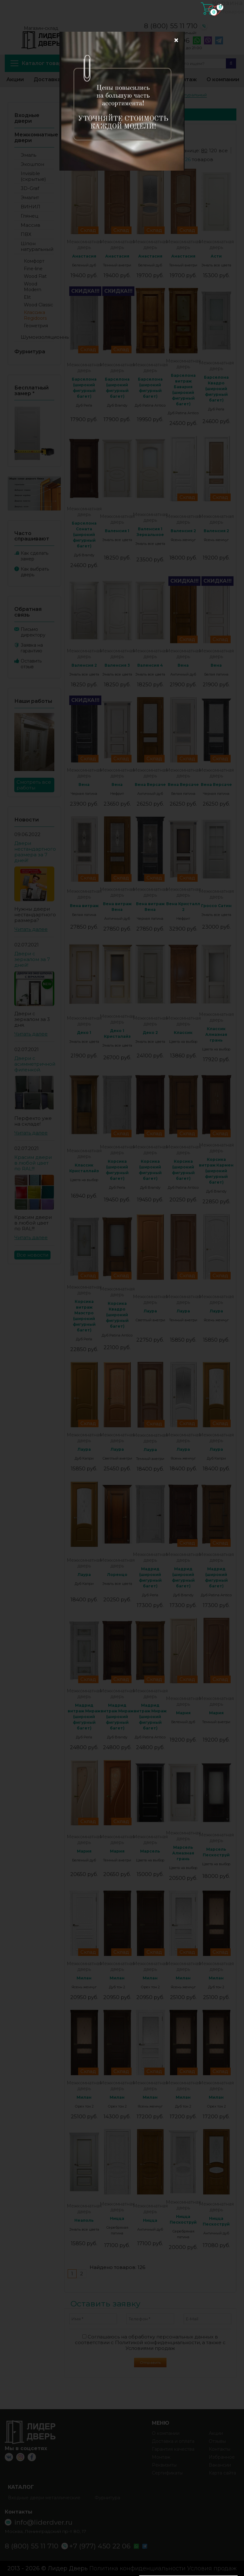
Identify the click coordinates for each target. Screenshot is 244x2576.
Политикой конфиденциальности (157, 2342)
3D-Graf (30, 188)
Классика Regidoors (35, 315)
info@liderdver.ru (99, 37)
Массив (30, 225)
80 (204, 150)
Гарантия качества (173, 2449)
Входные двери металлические (44, 2498)
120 (213, 150)
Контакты (150, 79)
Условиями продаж (150, 2348)
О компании (223, 79)
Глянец (29, 216)
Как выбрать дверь (35, 572)
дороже (126, 156)
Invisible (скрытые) (33, 176)
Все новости (32, 1255)
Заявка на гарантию (32, 648)
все (223, 150)
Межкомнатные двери (36, 137)
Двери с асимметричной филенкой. (34, 1064)
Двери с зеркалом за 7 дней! (32, 959)
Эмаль (28, 155)
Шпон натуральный (37, 246)
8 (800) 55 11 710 (171, 26)
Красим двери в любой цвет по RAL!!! (33, 1163)
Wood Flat (35, 276)
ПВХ (26, 234)
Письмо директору (33, 632)
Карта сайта (222, 2473)
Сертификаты (167, 2473)
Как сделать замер (34, 556)
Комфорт (34, 261)
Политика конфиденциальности (137, 2568)
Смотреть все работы (34, 785)
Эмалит (30, 197)
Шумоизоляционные (37, 337)
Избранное (111, 79)
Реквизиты (164, 2465)
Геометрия (36, 326)
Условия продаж (212, 2568)
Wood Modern (32, 286)
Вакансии (220, 2465)
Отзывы (217, 2441)
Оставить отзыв (31, 664)
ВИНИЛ (30, 207)
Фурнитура (29, 352)
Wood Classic (38, 305)
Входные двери (26, 118)
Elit (27, 297)
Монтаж (185, 79)
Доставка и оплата (60, 79)
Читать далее (31, 929)
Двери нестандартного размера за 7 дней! (35, 851)
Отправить (150, 2362)
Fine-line (33, 268)
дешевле (88, 156)
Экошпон (32, 164)
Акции (15, 79)
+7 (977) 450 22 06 (159, 40)
